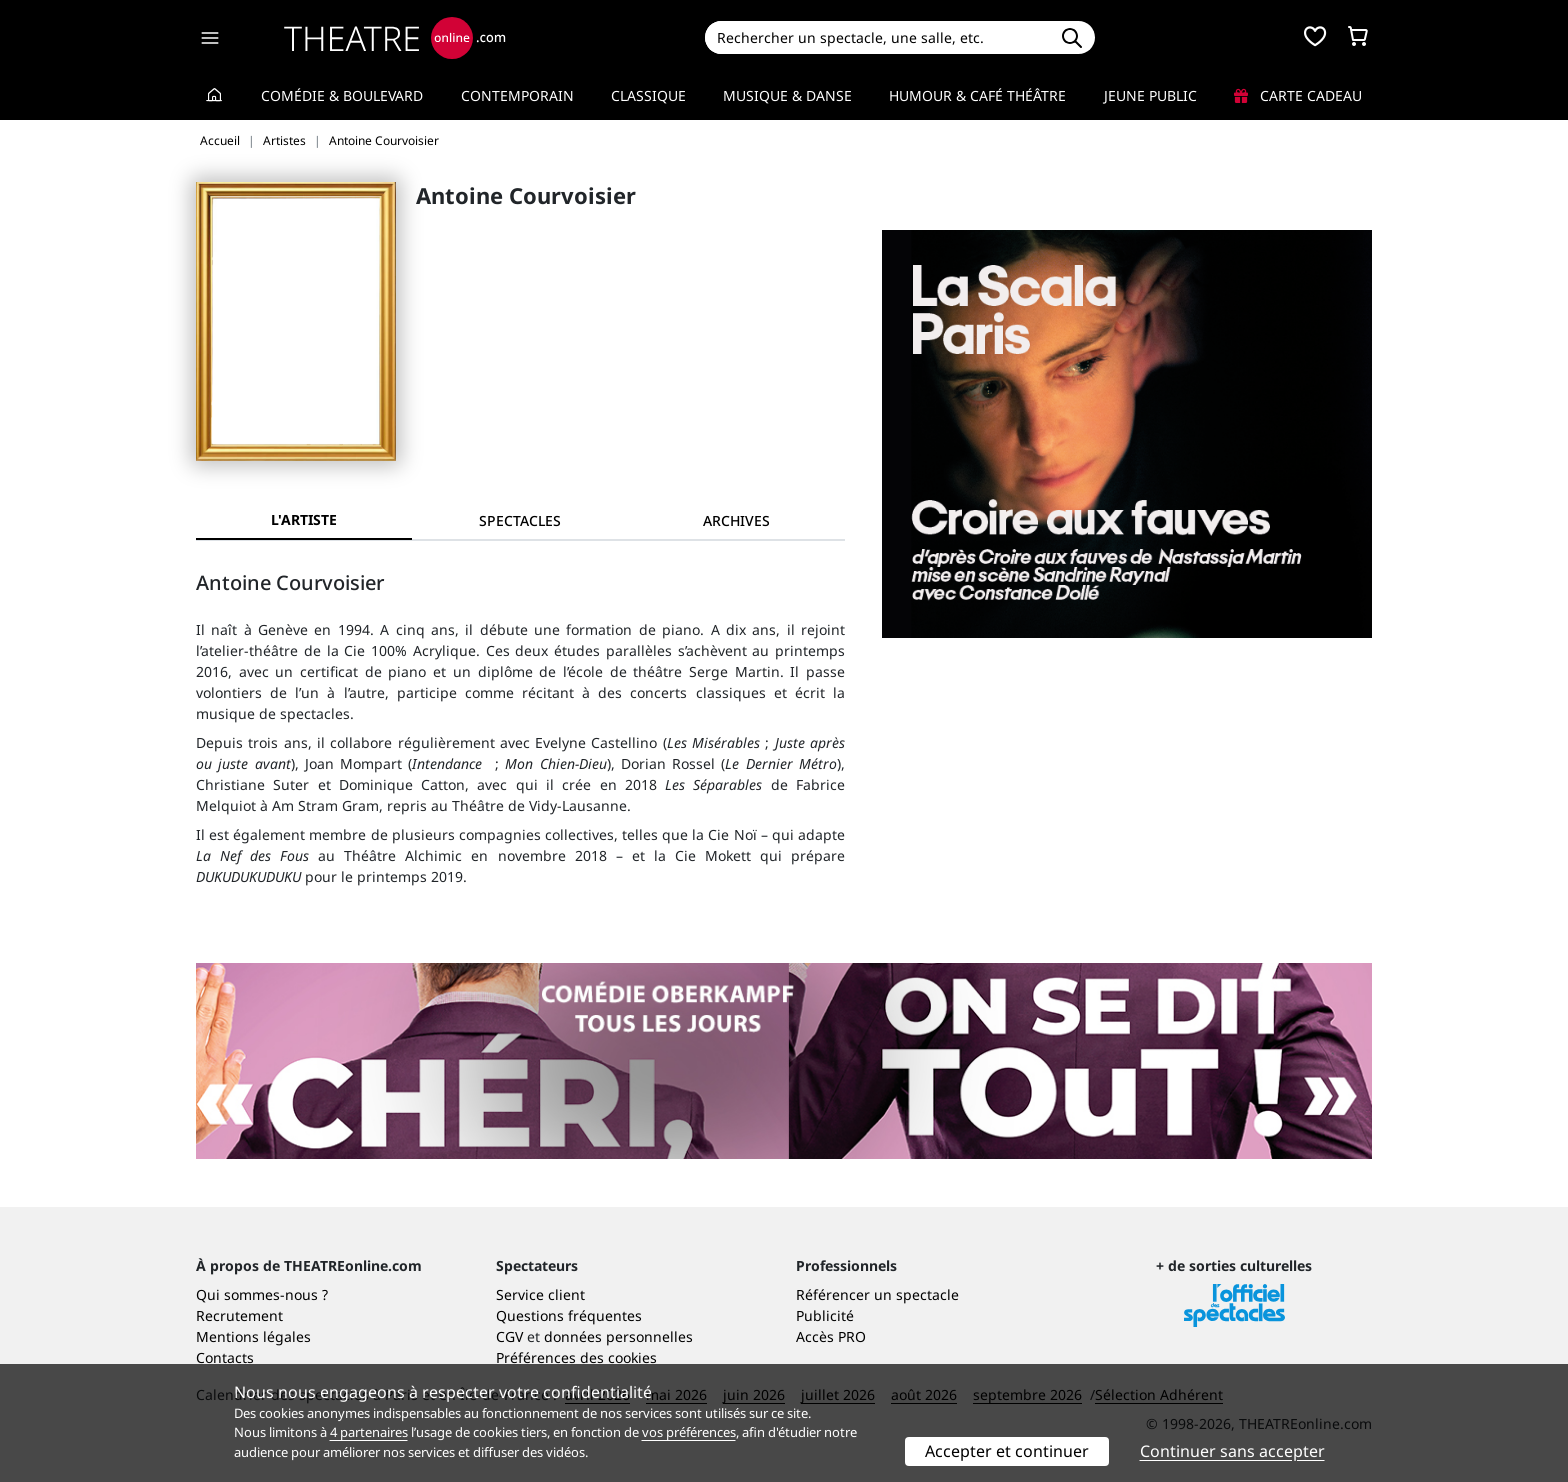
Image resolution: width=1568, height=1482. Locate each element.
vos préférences (689, 1432)
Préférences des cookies (576, 1357)
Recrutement (239, 1315)
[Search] (876, 37)
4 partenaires (369, 1432)
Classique (648, 95)
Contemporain (517, 95)
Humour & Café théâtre (977, 95)
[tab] (520, 520)
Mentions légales (253, 1336)
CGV (509, 1336)
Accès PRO (831, 1336)
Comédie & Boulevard (342, 95)
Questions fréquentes (569, 1315)
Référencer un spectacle (877, 1294)
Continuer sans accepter (1232, 1451)
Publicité (825, 1315)
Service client (540, 1294)
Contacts (225, 1357)
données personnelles (618, 1336)
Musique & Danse (787, 95)
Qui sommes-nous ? (262, 1294)
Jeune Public (1150, 95)
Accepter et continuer (1007, 1451)
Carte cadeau (1298, 95)
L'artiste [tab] (304, 519)
